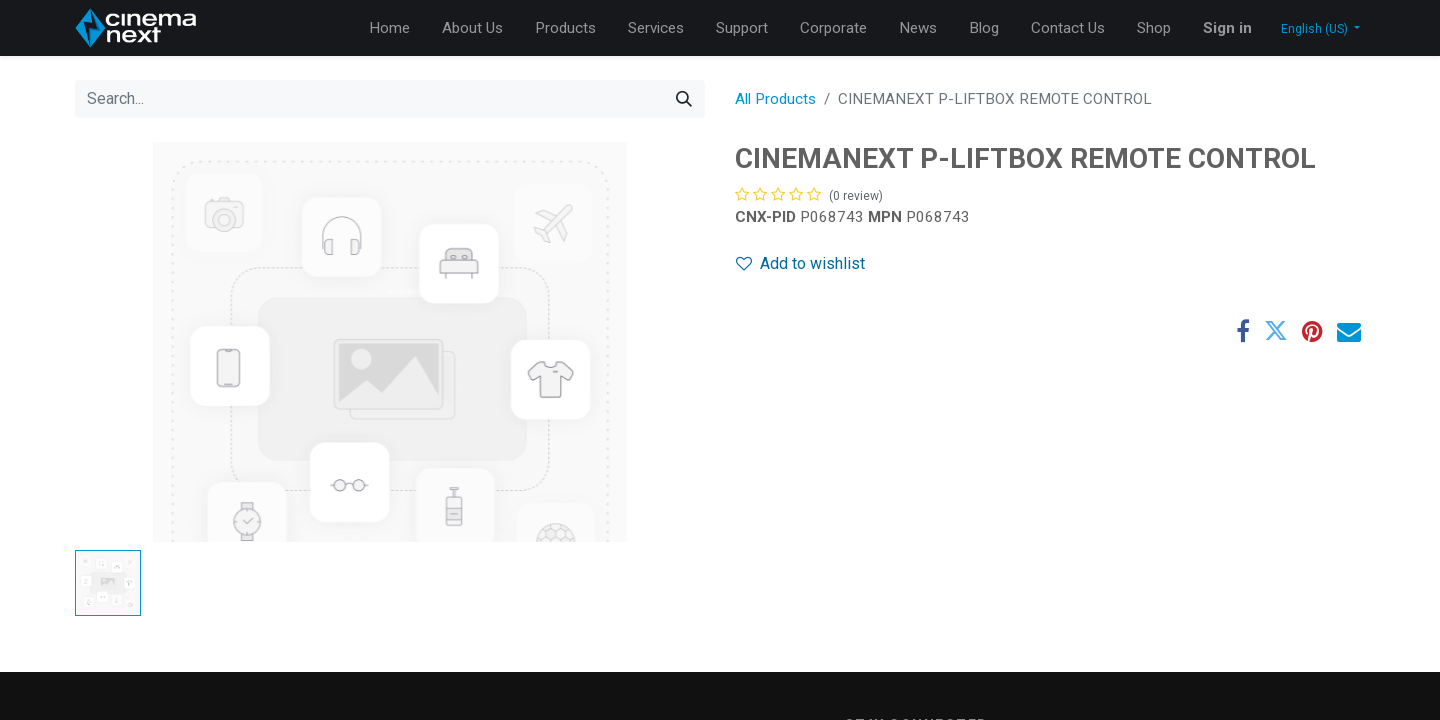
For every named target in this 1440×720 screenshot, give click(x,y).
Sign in (1227, 28)
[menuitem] (389, 28)
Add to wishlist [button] (800, 263)
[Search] (684, 99)
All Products (775, 99)
